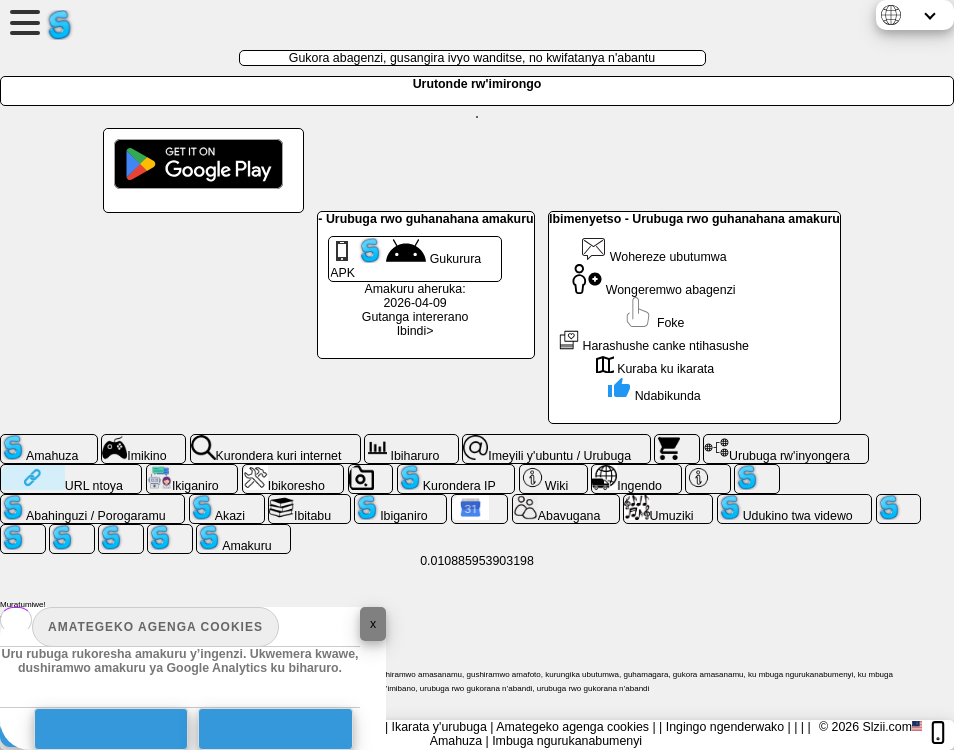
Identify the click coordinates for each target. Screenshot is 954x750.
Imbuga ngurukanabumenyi (567, 741)
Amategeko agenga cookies (155, 627)
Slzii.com (887, 727)
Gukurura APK (405, 259)
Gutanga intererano (415, 317)
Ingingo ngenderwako (725, 727)
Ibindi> (415, 331)
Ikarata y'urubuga (439, 727)
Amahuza (456, 741)
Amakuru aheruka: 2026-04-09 (415, 296)
